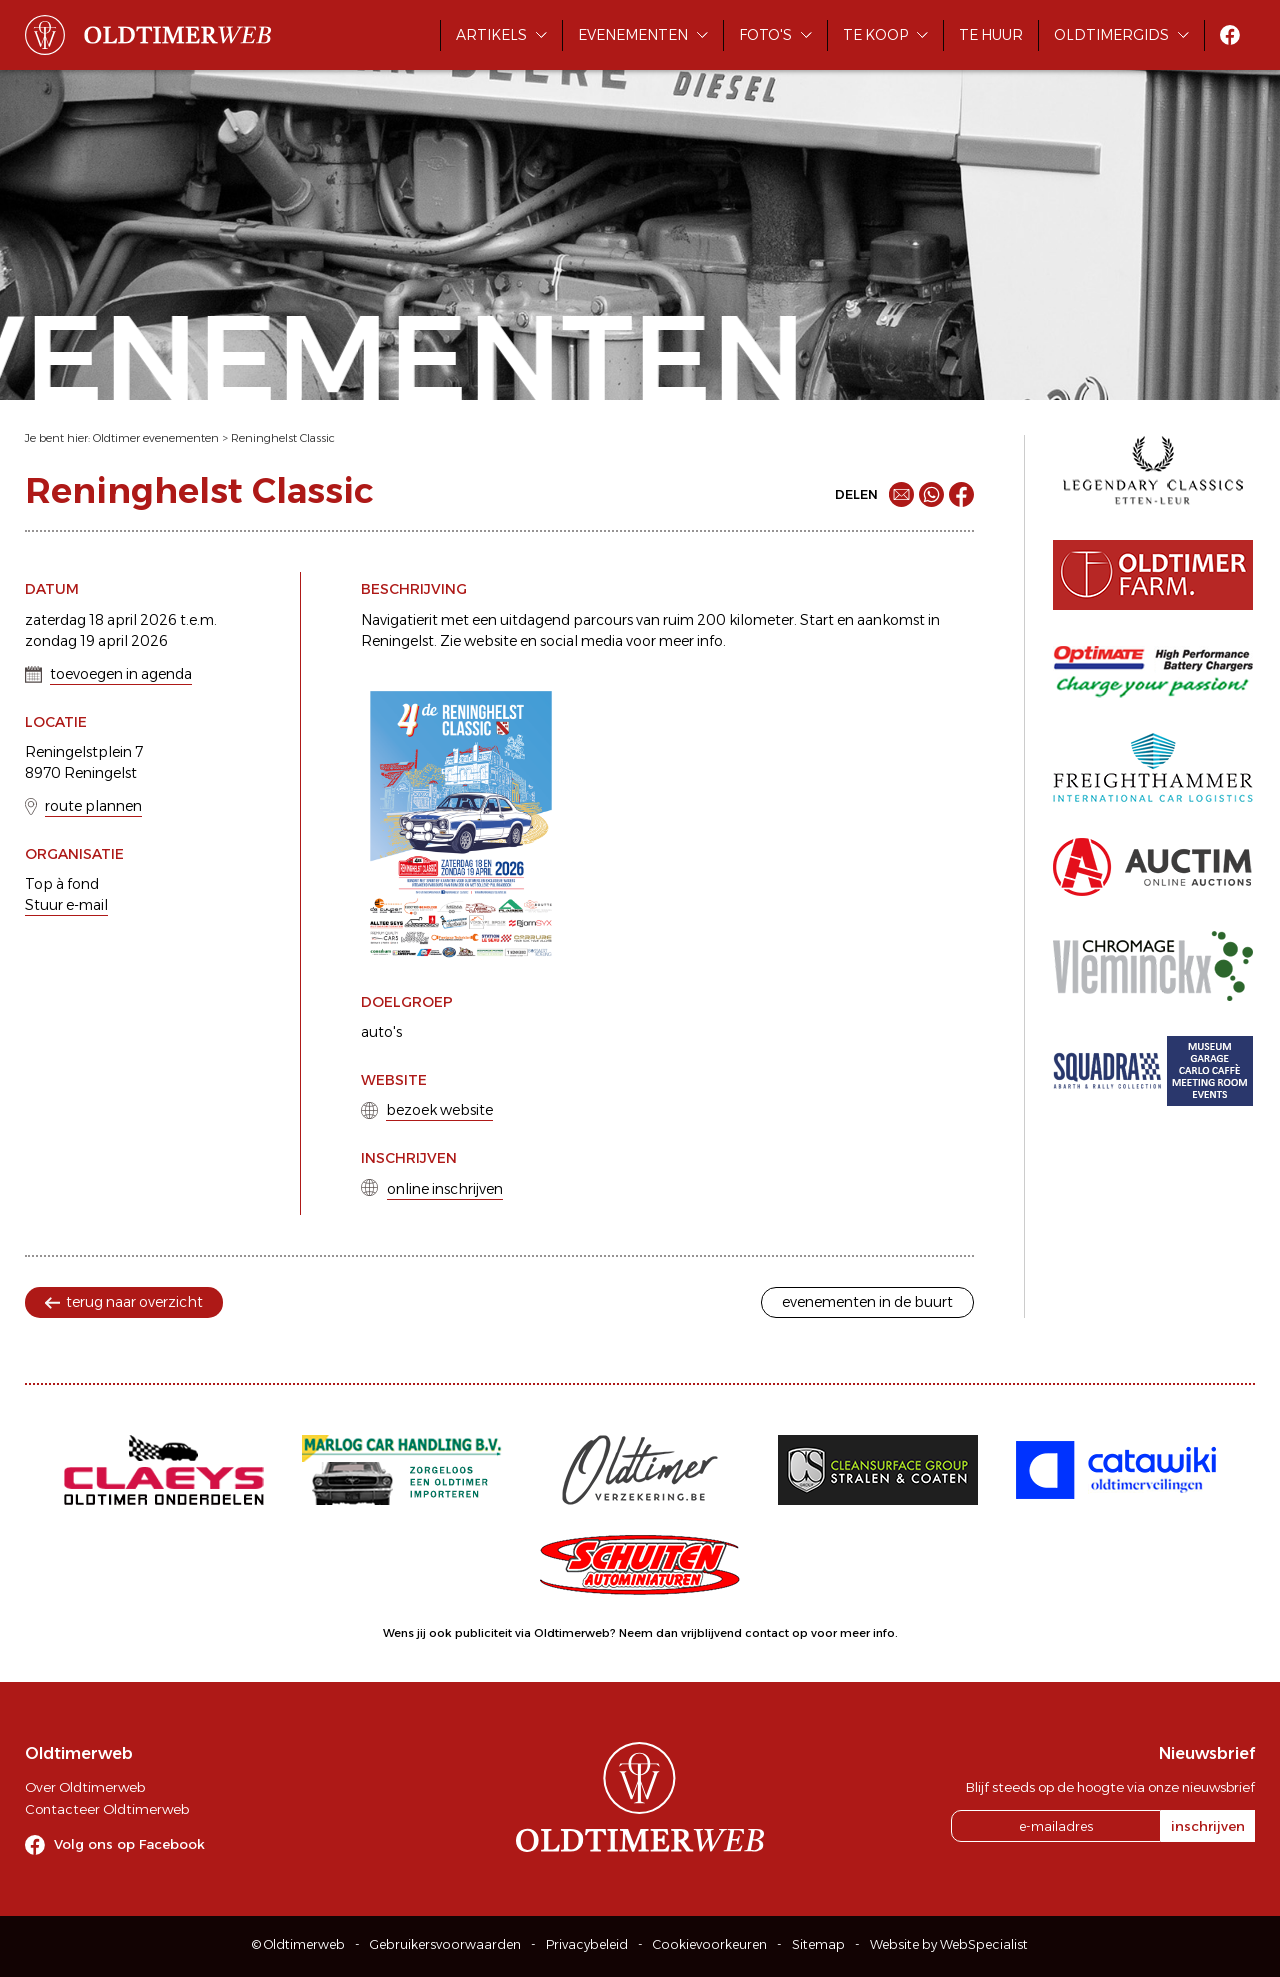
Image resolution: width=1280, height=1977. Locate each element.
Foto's (765, 35)
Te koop (875, 35)
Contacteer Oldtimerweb (107, 1809)
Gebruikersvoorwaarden (445, 1944)
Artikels (491, 35)
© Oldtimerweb (298, 1944)
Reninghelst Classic (283, 438)
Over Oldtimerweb (85, 1787)
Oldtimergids (1111, 35)
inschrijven (1208, 1826)
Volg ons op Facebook (129, 1844)
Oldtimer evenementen (156, 438)
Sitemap (818, 1944)
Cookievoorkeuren (710, 1944)
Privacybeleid (587, 1944)
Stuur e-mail (66, 905)
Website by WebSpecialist (949, 1944)
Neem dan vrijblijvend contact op (713, 1633)
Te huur (991, 35)
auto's (381, 1032)
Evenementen (633, 35)
